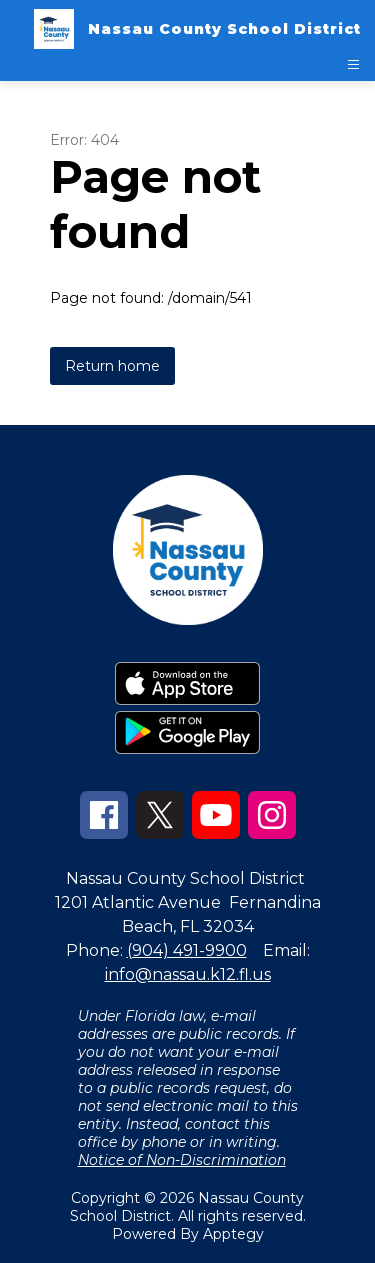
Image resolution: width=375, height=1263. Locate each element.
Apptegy (233, 1234)
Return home (112, 366)
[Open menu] (353, 64)
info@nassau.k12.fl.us (188, 974)
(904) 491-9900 (187, 950)
